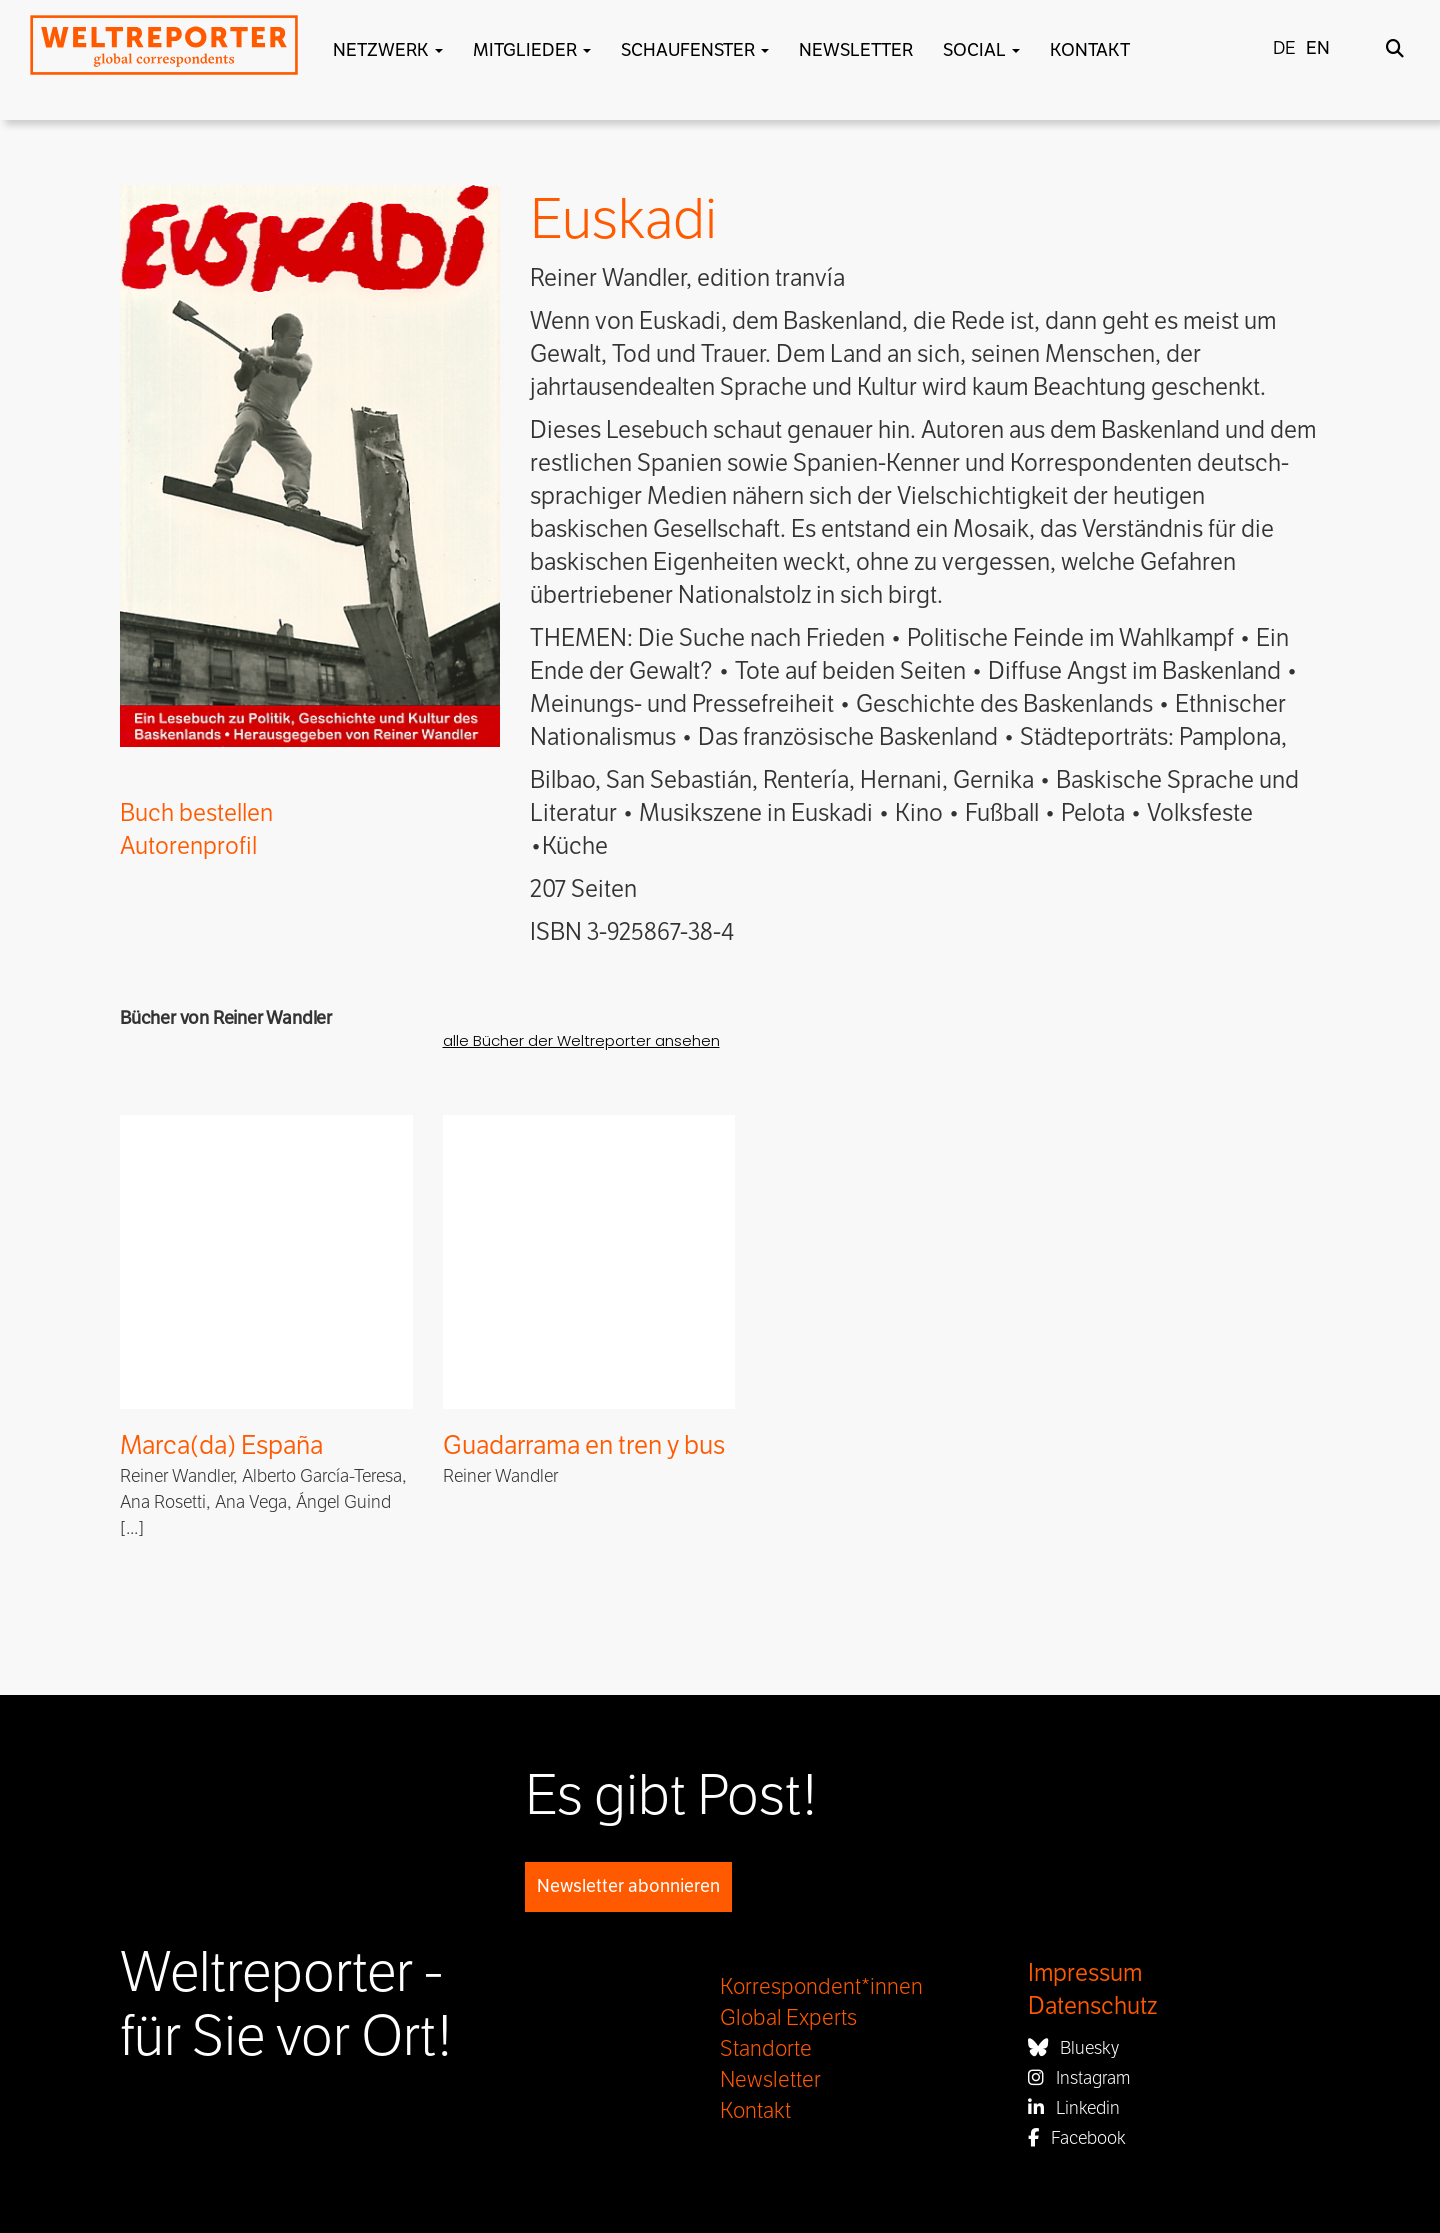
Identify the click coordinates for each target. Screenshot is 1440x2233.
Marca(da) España (221, 1445)
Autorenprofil (188, 846)
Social (981, 50)
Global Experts (788, 2018)
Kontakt (1090, 50)
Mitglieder (532, 50)
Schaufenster (695, 50)
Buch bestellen (196, 813)
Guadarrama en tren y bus (584, 1445)
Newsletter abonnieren (628, 1886)
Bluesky (1073, 2048)
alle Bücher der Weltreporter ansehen (581, 1040)
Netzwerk (388, 50)
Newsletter (856, 50)
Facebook (1077, 2138)
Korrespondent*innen (821, 1987)
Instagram (1079, 2078)
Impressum (1085, 1973)
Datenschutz (1092, 2006)
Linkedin (1074, 2108)
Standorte (766, 2049)
